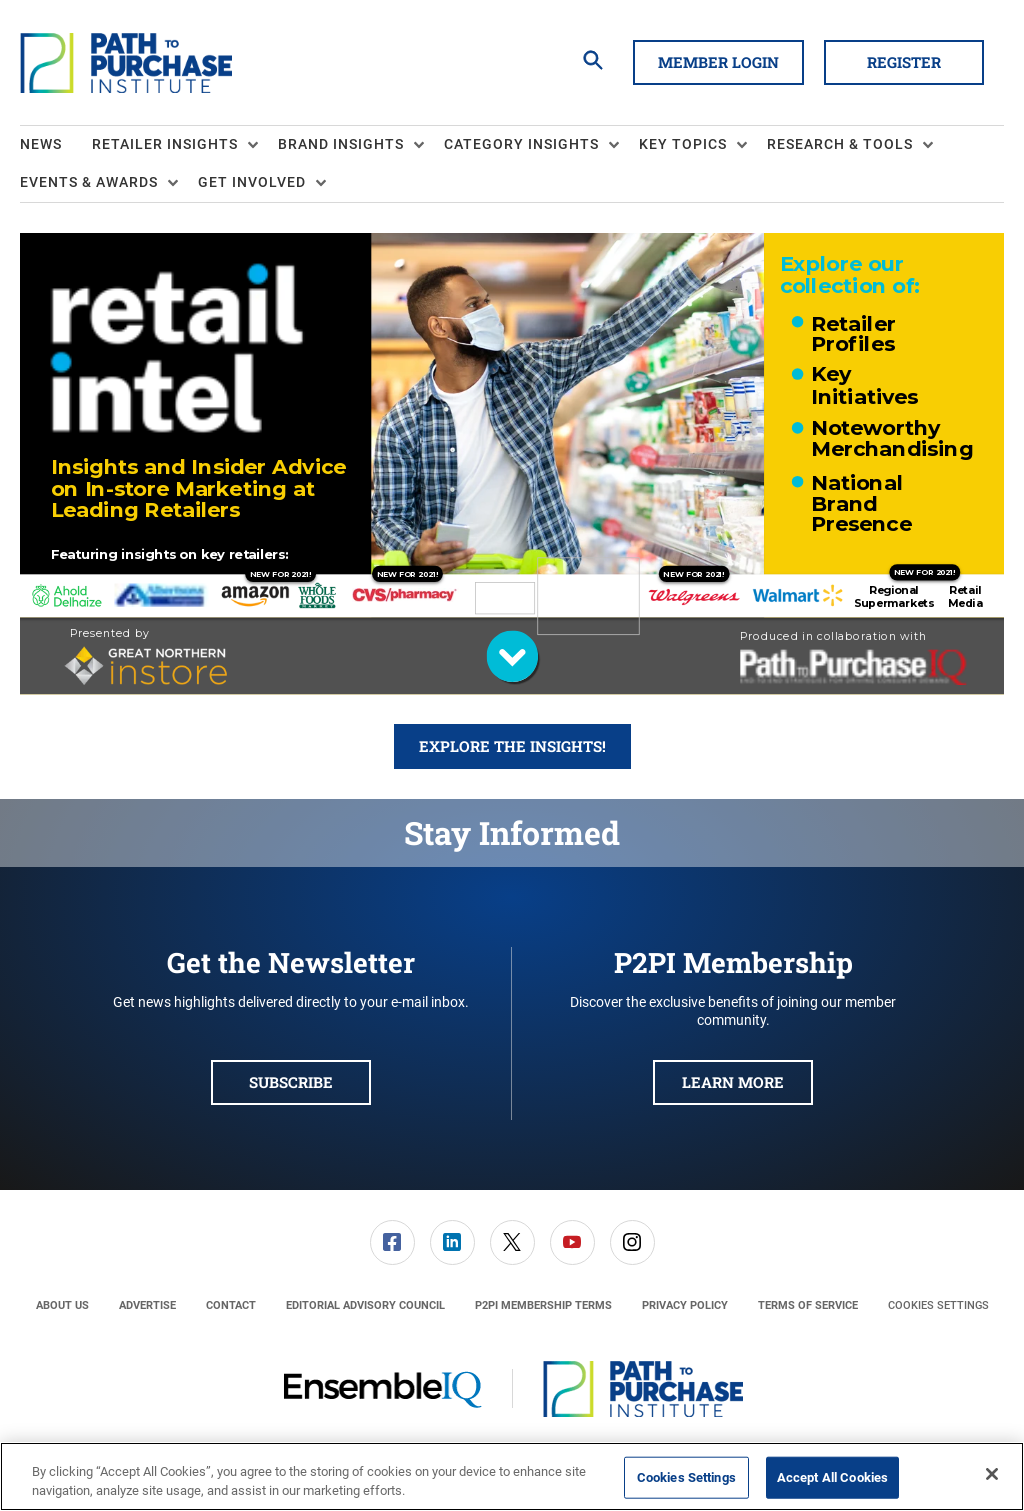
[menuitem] (56, 145)
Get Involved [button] (252, 182)
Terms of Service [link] (808, 1305)
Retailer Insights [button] (165, 144)
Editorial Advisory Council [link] (365, 1305)
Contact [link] (231, 1305)
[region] (512, 1476)
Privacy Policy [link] (685, 1305)
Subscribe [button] (291, 1082)
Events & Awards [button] (89, 182)
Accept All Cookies (832, 1477)
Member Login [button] (718, 62)
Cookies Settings (938, 1305)
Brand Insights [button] (341, 144)
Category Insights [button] (521, 144)
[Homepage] (126, 63)
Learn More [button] (733, 1082)
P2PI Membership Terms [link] (543, 1305)
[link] (392, 1242)
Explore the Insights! (512, 746)
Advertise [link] (147, 1305)
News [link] (41, 144)
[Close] (992, 1474)
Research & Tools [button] (840, 144)
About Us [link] (62, 1305)
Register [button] (904, 62)
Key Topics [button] (683, 144)
